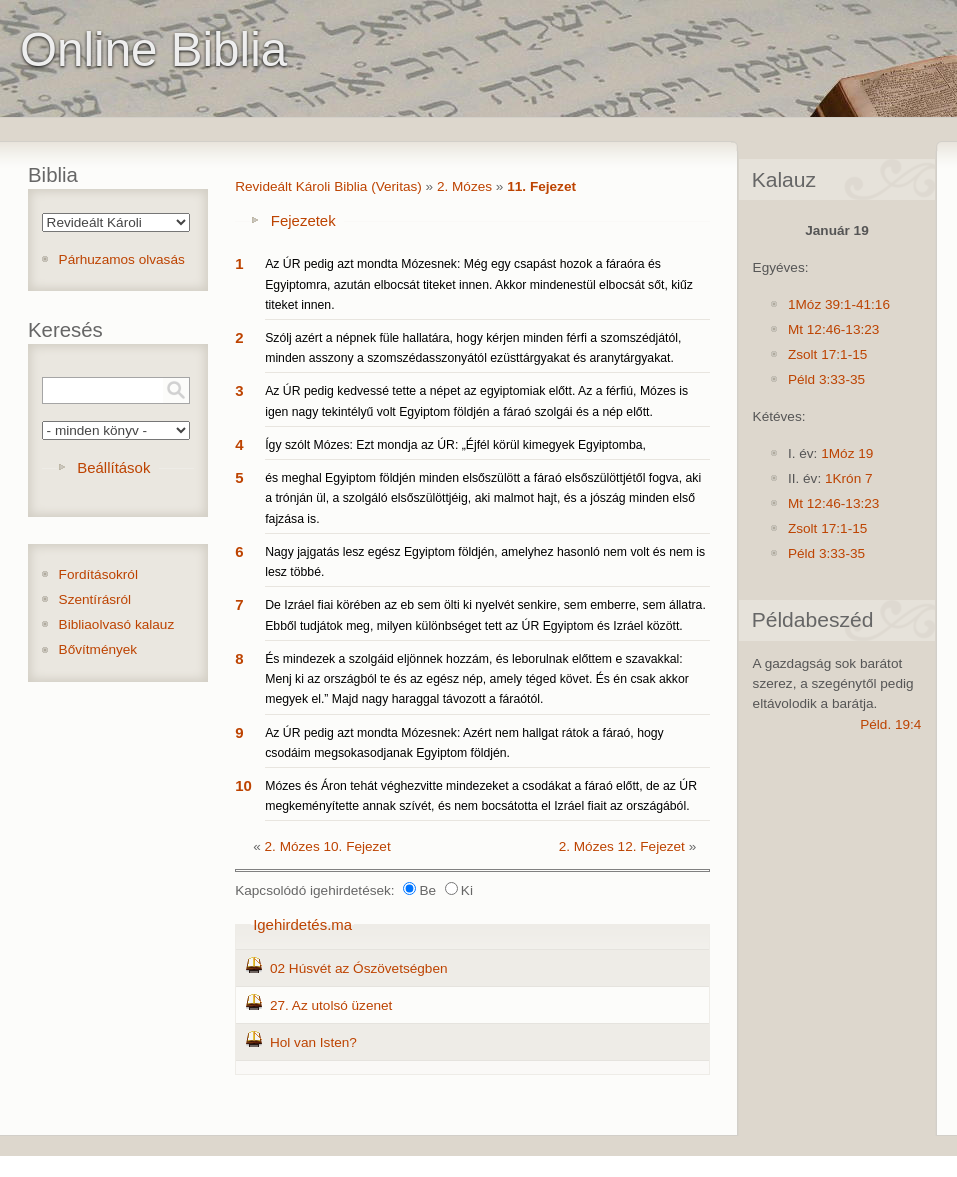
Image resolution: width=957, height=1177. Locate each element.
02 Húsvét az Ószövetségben (359, 968)
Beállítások (113, 467)
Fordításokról (98, 574)
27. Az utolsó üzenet (331, 1005)
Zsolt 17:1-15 (827, 354)
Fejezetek (303, 220)
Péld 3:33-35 (826, 379)
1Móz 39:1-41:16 (839, 304)
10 (243, 785)
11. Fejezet (541, 186)
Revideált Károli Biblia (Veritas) (328, 186)
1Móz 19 (847, 453)
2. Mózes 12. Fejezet (622, 846)
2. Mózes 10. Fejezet (328, 846)
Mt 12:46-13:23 (833, 329)
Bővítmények (98, 649)
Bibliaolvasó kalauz (117, 624)
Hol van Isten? (313, 1042)
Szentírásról (95, 599)
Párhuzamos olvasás (122, 259)
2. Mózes (464, 186)
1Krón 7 (849, 478)
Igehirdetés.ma (302, 924)
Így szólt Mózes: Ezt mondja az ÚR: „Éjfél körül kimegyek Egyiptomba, (455, 445)
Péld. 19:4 (890, 724)
